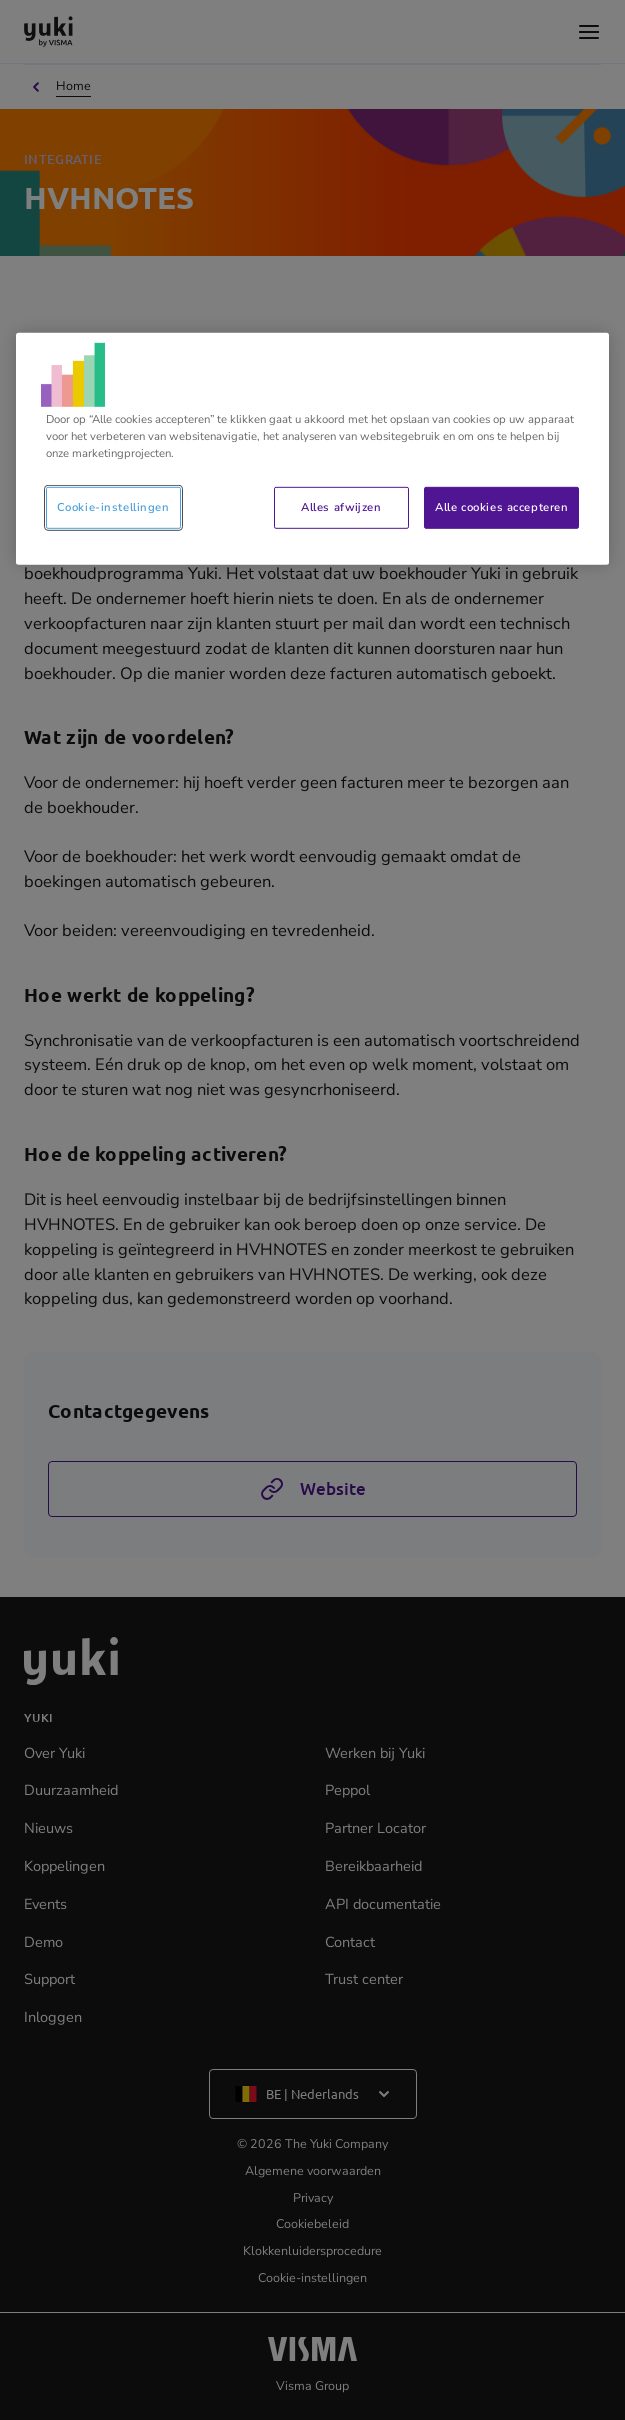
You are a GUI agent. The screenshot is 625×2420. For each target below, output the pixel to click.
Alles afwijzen (341, 507)
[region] (313, 449)
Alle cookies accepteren (501, 507)
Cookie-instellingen (113, 507)
